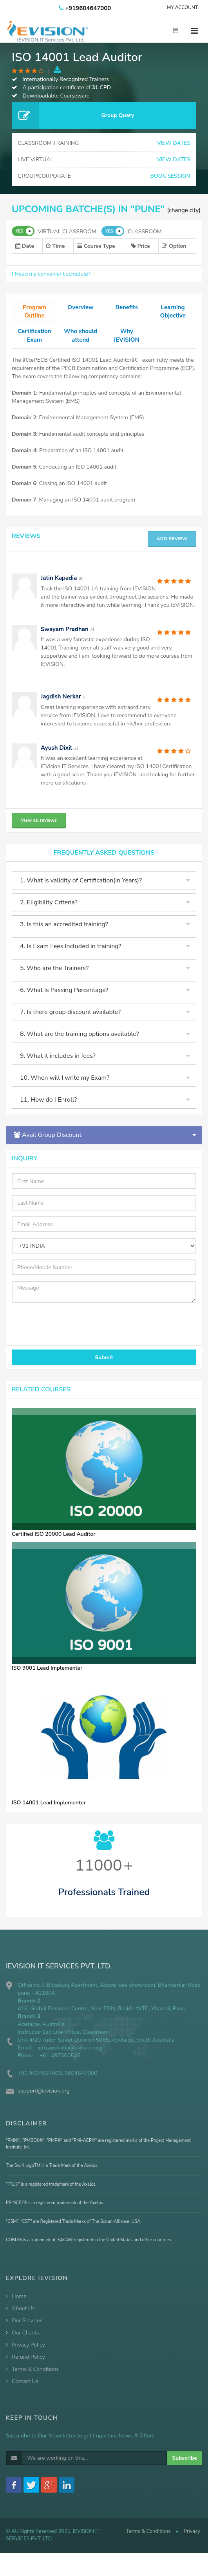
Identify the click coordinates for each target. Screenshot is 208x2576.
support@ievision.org (44, 2100)
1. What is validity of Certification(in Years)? (81, 890)
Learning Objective (172, 312)
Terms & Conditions (35, 2379)
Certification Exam (34, 336)
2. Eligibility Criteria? (49, 912)
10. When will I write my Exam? (64, 1088)
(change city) (183, 210)
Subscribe (184, 2467)
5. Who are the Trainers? (54, 978)
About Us (23, 2318)
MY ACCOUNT (182, 7)
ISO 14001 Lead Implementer (49, 1812)
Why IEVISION (126, 336)
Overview (80, 308)
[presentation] (56, 1330)
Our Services (27, 2330)
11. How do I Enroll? (48, 1110)
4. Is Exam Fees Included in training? (70, 956)
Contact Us (25, 2391)
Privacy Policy (28, 2355)
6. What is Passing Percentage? (64, 1000)
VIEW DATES (173, 143)
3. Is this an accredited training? (64, 934)
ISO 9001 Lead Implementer (47, 1677)
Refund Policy (28, 2367)
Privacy (192, 2541)
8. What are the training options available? (79, 1044)
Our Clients (25, 2343)
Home (19, 2306)
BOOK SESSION (170, 176)
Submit (104, 1367)
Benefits (127, 308)
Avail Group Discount (47, 1145)
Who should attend (80, 340)
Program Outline (34, 312)
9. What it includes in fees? (58, 1066)
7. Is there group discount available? (70, 1022)
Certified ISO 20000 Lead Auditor (54, 1544)
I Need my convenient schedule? (51, 274)
